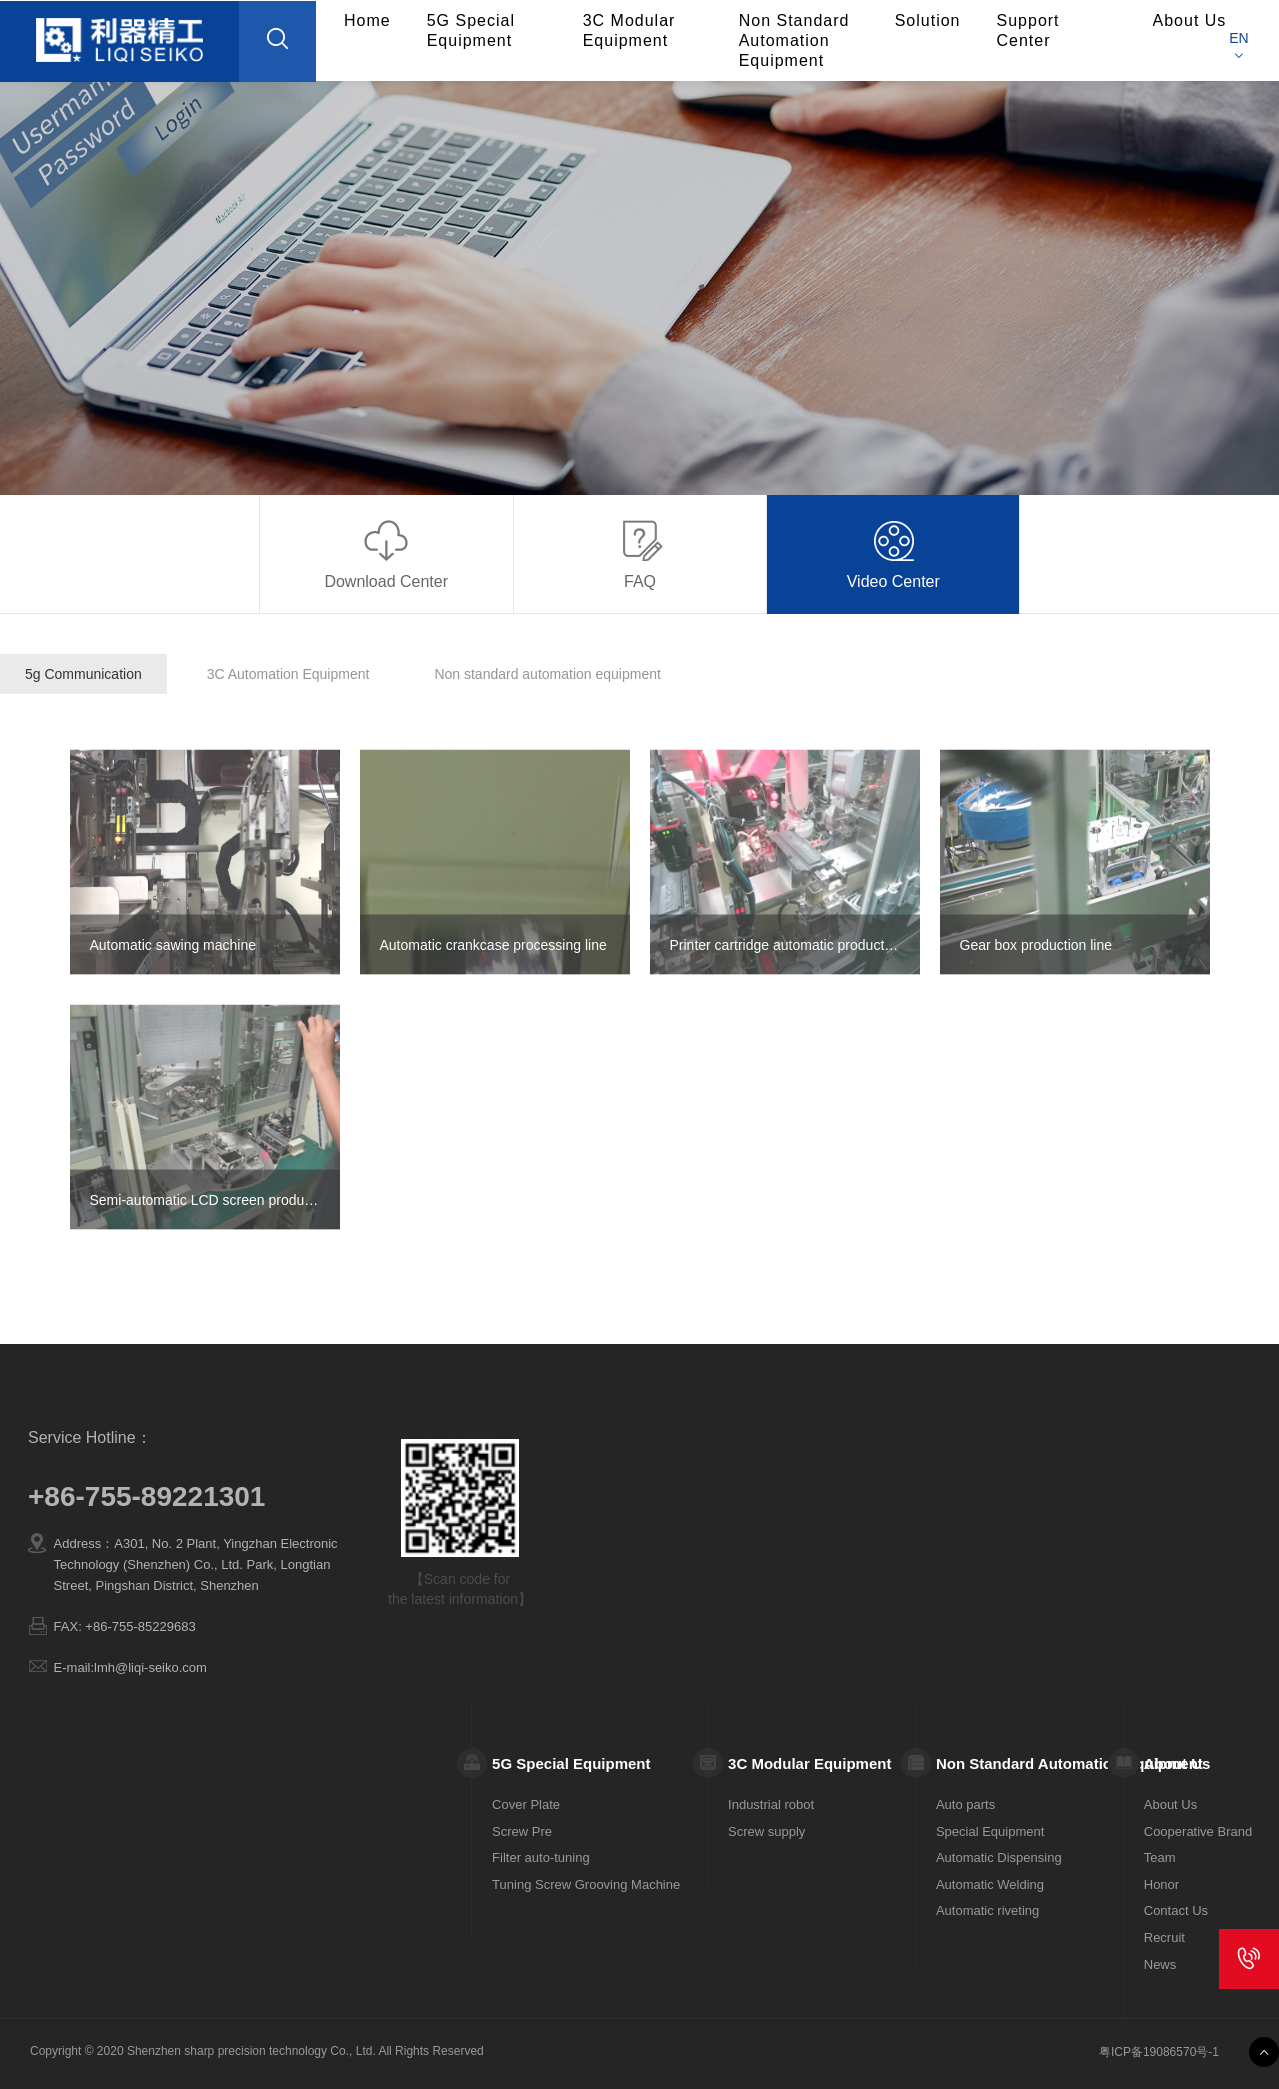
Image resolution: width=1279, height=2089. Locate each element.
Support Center (1028, 30)
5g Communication (83, 674)
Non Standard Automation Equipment (794, 40)
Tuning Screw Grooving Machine (586, 1884)
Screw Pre (522, 1831)
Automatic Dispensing (999, 1857)
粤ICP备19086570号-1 (1159, 2052)
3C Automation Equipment (288, 674)
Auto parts (965, 1804)
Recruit (1164, 1937)
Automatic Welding (990, 1884)
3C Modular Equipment (629, 30)
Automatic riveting (987, 1910)
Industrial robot (771, 1804)
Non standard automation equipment (547, 674)
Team (1160, 1857)
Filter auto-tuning (541, 1857)
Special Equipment (990, 1831)
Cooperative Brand (1198, 1831)
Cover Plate (526, 1804)
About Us (1170, 1804)
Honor (1161, 1884)
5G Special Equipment (471, 30)
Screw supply (766, 1831)
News (1160, 1964)
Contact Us (1176, 1910)
